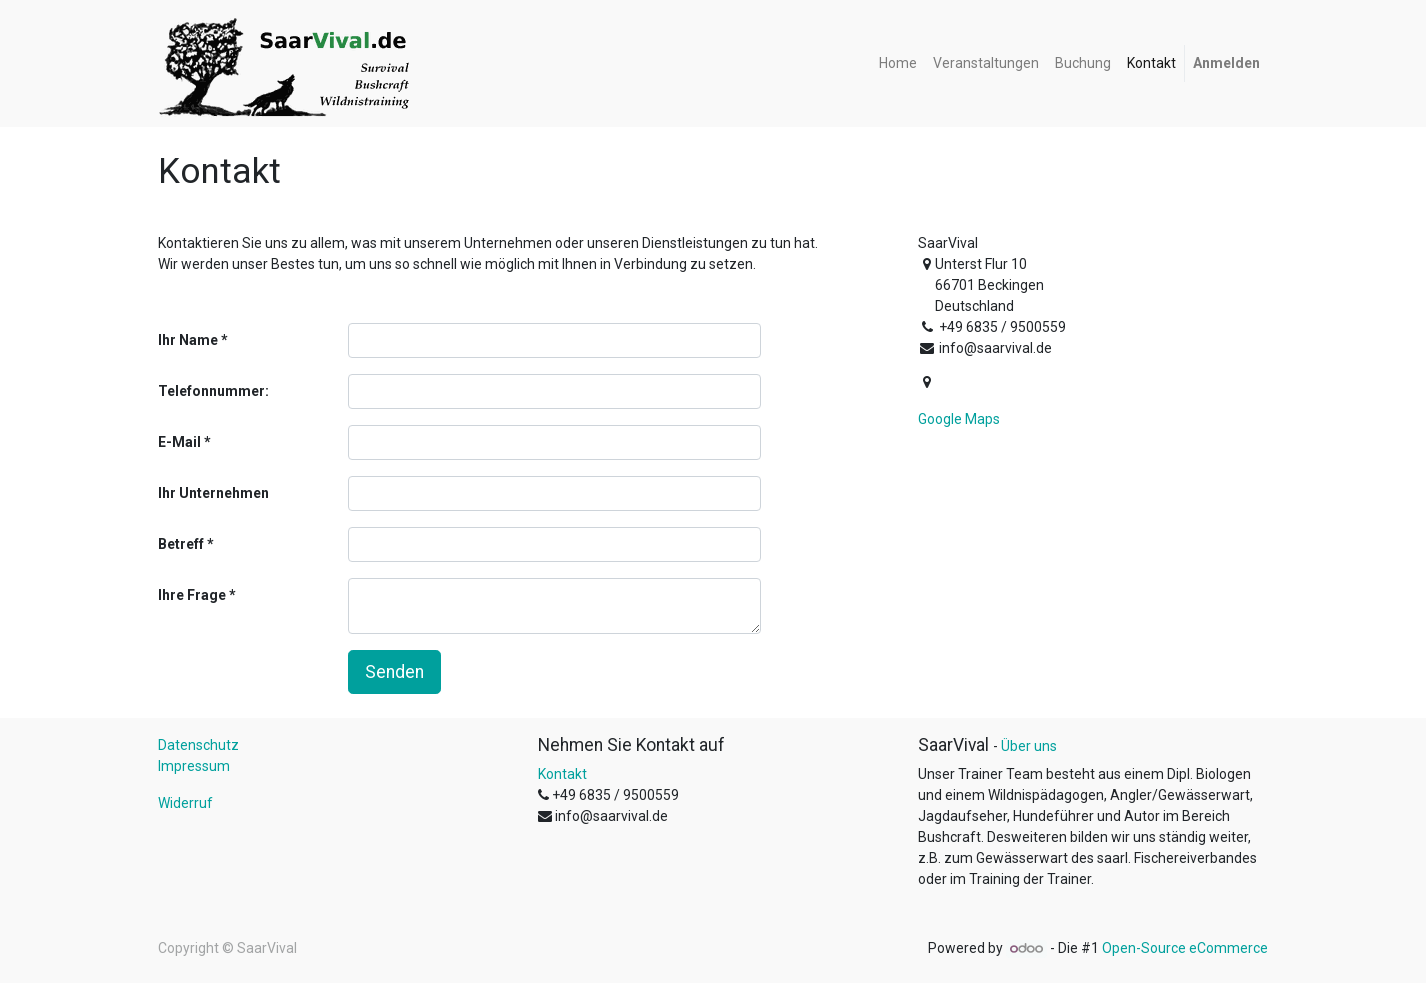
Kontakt (562, 774)
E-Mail (179, 442)
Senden (394, 672)
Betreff (181, 544)
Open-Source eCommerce (1185, 948)
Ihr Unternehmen (213, 493)
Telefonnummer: (213, 391)
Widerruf (185, 803)
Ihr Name (188, 340)
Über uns (1029, 746)
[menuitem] (898, 63)
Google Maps (959, 419)
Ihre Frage (192, 595)
